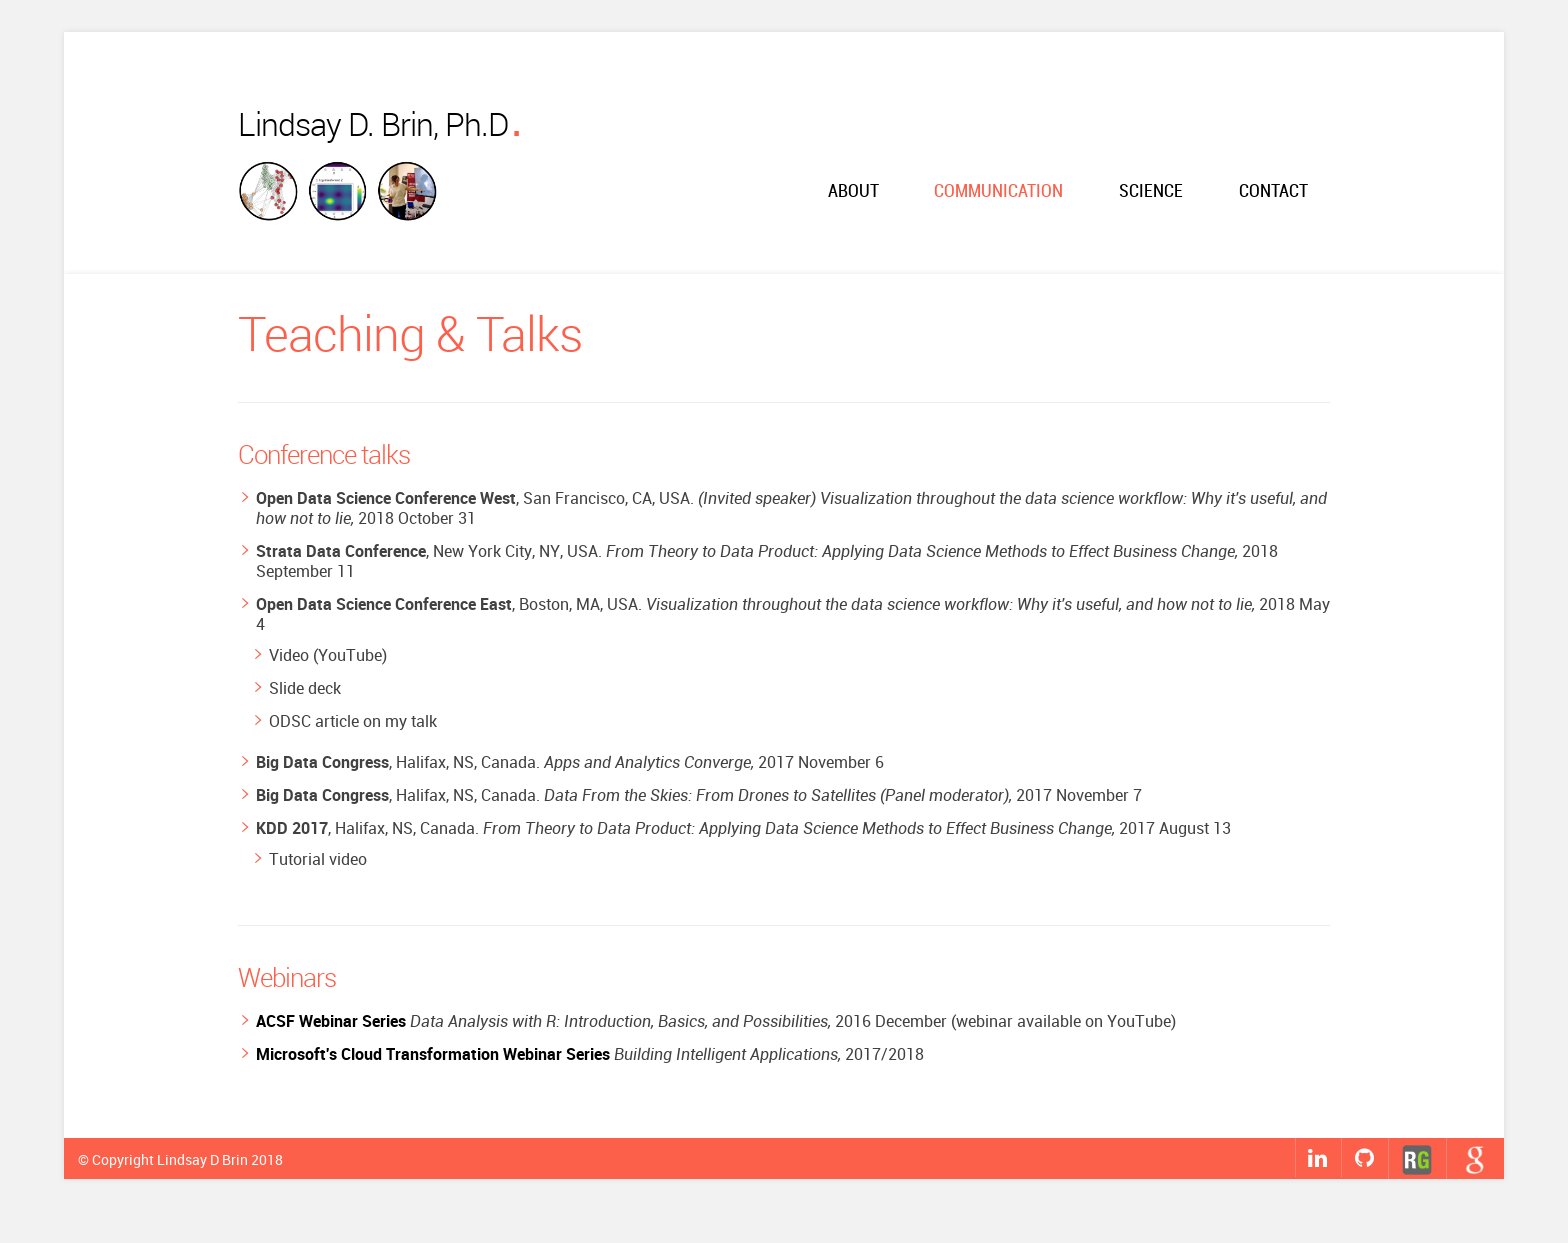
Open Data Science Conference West (386, 498)
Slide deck (305, 688)
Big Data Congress (322, 762)
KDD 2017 (292, 828)
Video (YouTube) (328, 655)
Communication (998, 191)
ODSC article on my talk (353, 721)
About (853, 191)
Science (1151, 191)
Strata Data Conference (341, 551)
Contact (1273, 191)
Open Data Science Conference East (384, 604)
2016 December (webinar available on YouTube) (716, 1021)
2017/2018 (590, 1054)
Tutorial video (318, 859)
